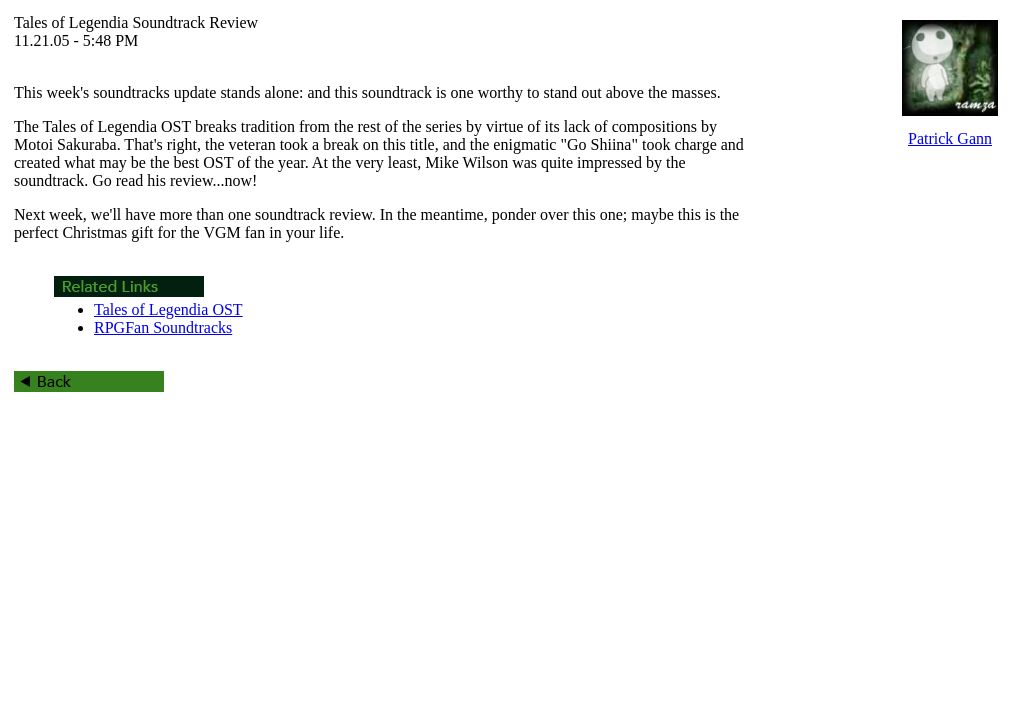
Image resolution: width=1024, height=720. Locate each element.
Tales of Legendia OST (168, 309)
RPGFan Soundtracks (163, 327)
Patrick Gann (950, 138)
